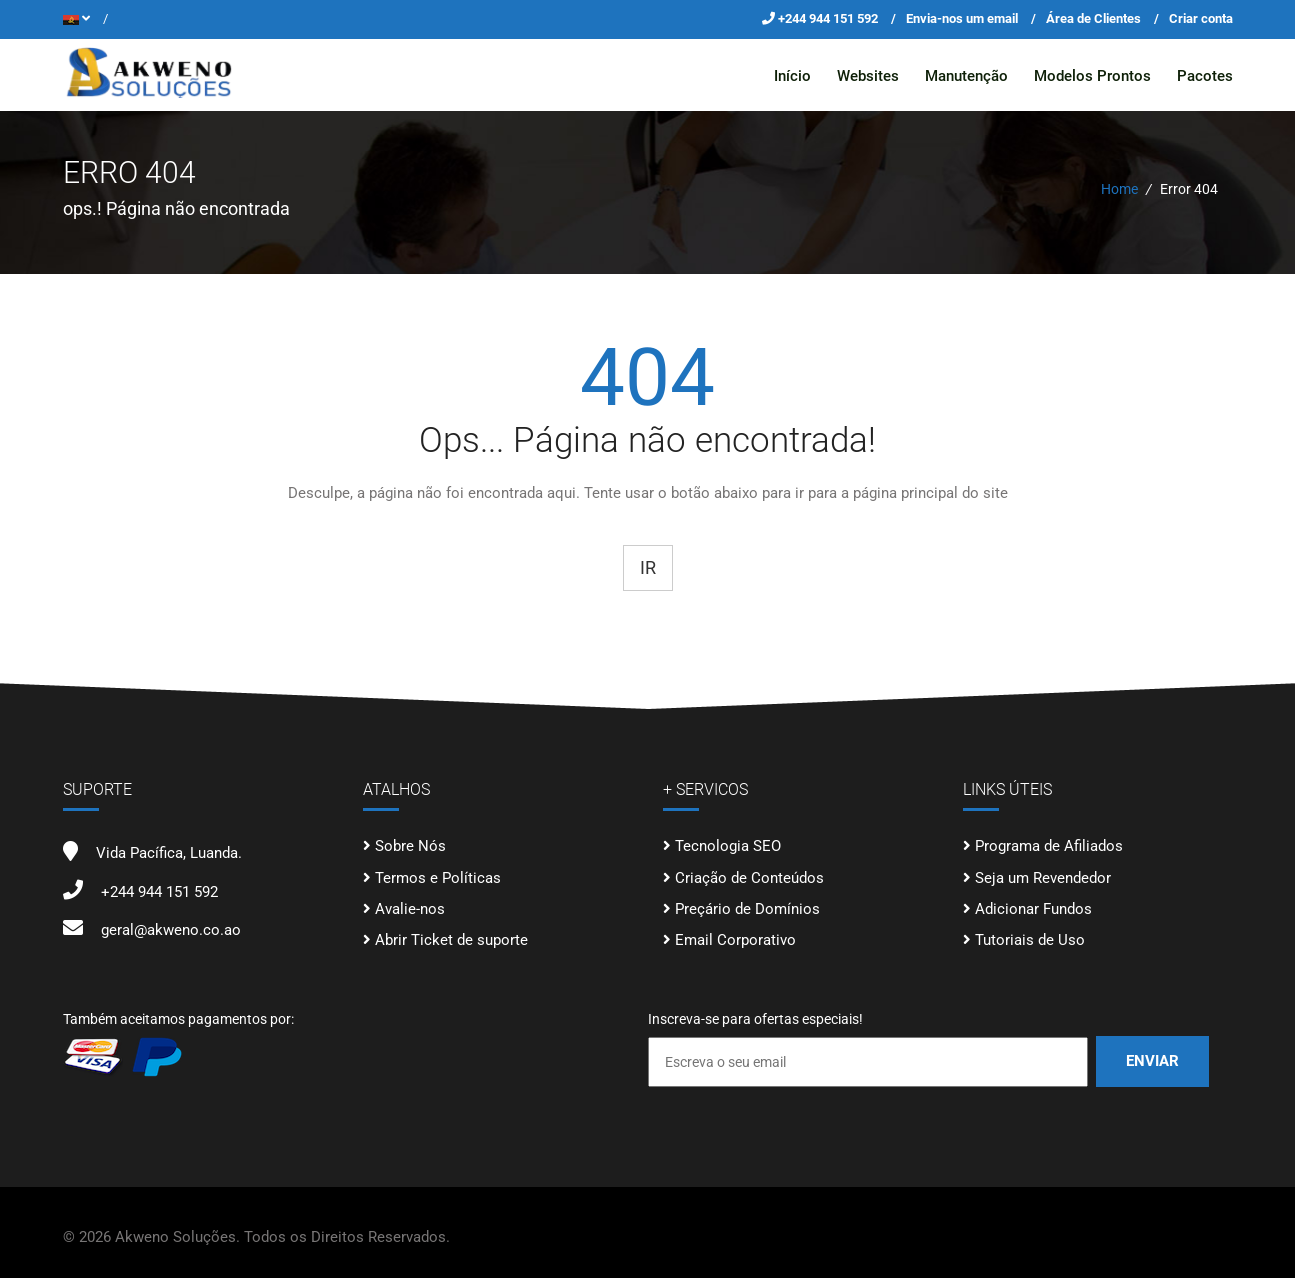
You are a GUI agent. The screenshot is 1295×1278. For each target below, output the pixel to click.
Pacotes (1205, 76)
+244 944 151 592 (829, 18)
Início (792, 76)
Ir (648, 566)
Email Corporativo (735, 940)
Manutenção (966, 76)
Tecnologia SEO (728, 846)
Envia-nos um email (962, 18)
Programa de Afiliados (1049, 846)
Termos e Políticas (438, 877)
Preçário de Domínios (747, 909)
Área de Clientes (1093, 18)
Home (1119, 189)
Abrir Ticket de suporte (451, 940)
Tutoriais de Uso (1030, 940)
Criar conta (1201, 18)
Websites (868, 76)
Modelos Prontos (1092, 76)
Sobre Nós (410, 846)
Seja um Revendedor (1043, 877)
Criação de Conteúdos (749, 877)
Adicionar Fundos (1033, 909)
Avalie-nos (410, 909)
